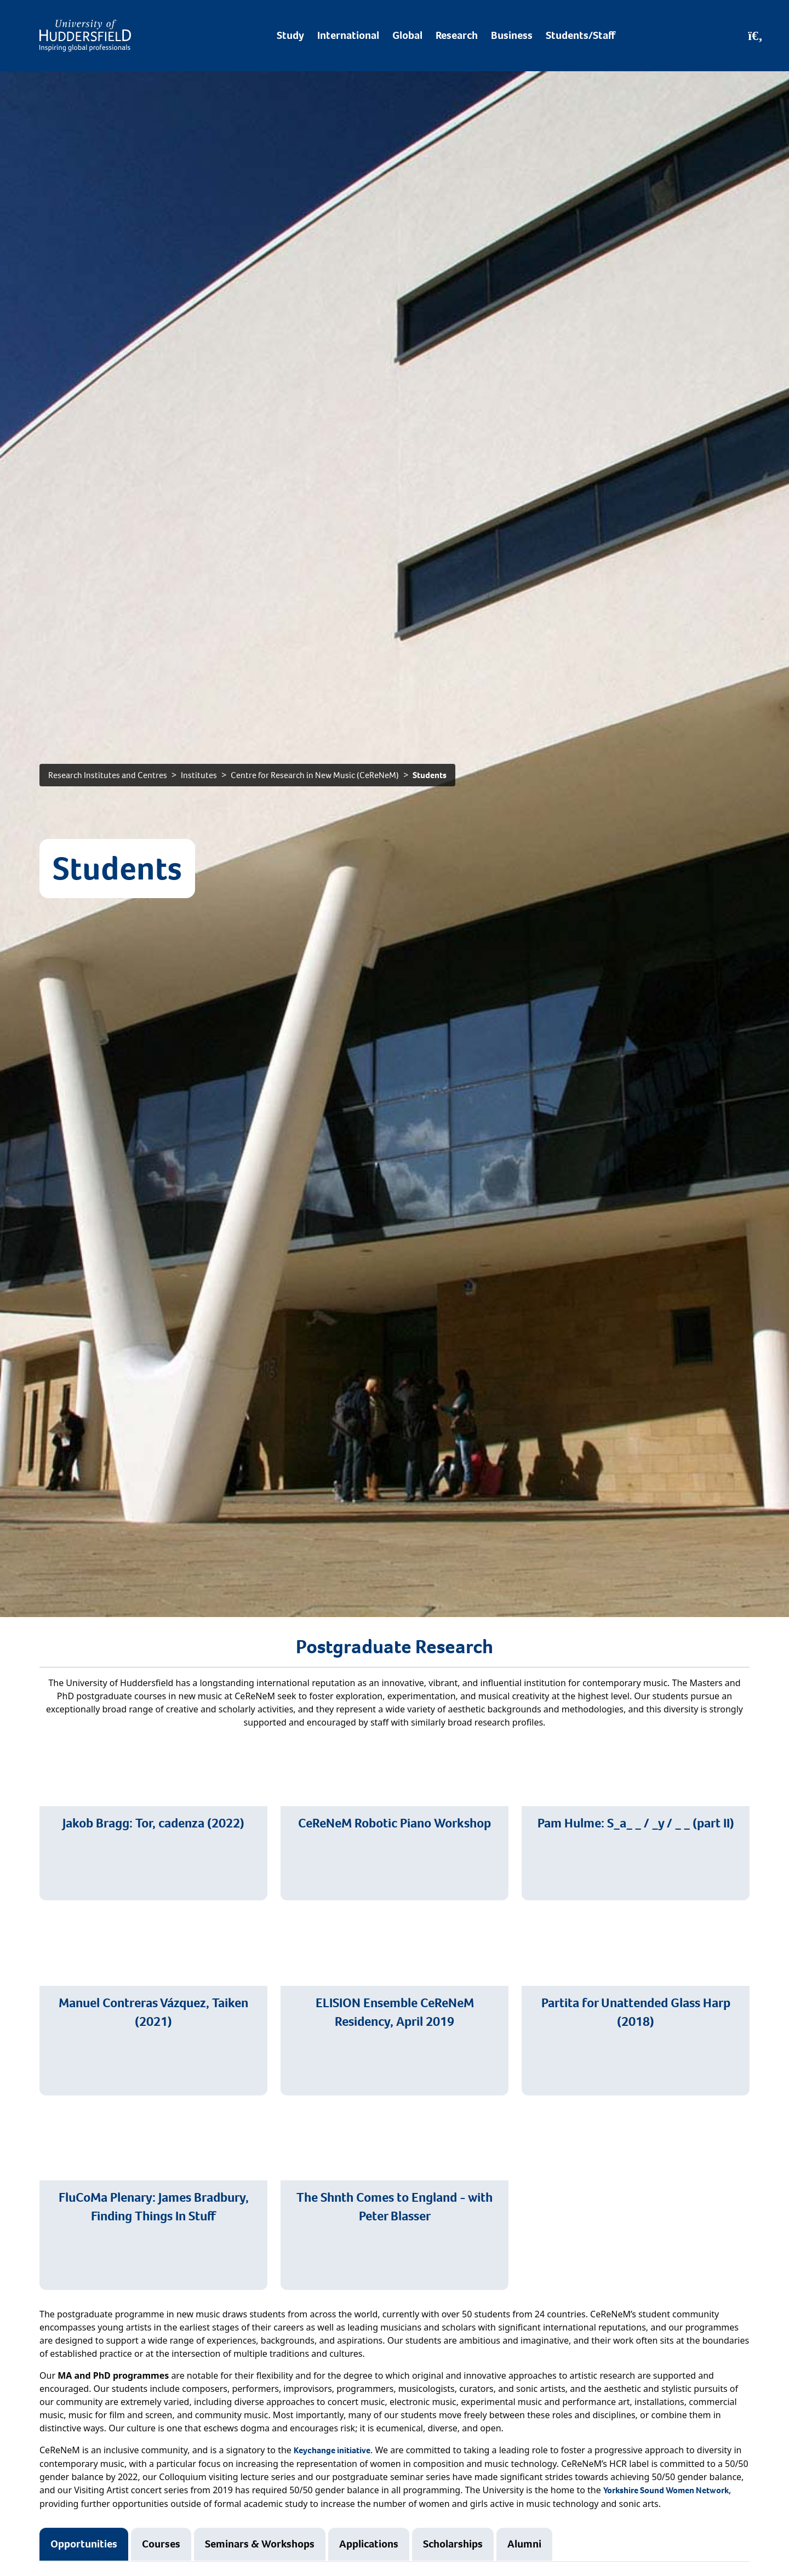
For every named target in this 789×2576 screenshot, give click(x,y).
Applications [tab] (368, 2544)
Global (407, 35)
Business (512, 35)
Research (457, 35)
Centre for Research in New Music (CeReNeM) (315, 775)
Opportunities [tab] (83, 2544)
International (348, 35)
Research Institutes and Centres (107, 775)
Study (290, 35)
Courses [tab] (161, 2544)
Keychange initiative (332, 2450)
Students (430, 775)
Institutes (199, 775)
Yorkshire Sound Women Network (666, 2490)
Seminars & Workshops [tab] (260, 2544)
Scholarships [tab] (453, 2544)
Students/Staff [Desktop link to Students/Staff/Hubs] (580, 35)
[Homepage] (85, 36)
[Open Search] (755, 35)
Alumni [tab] (524, 2544)
